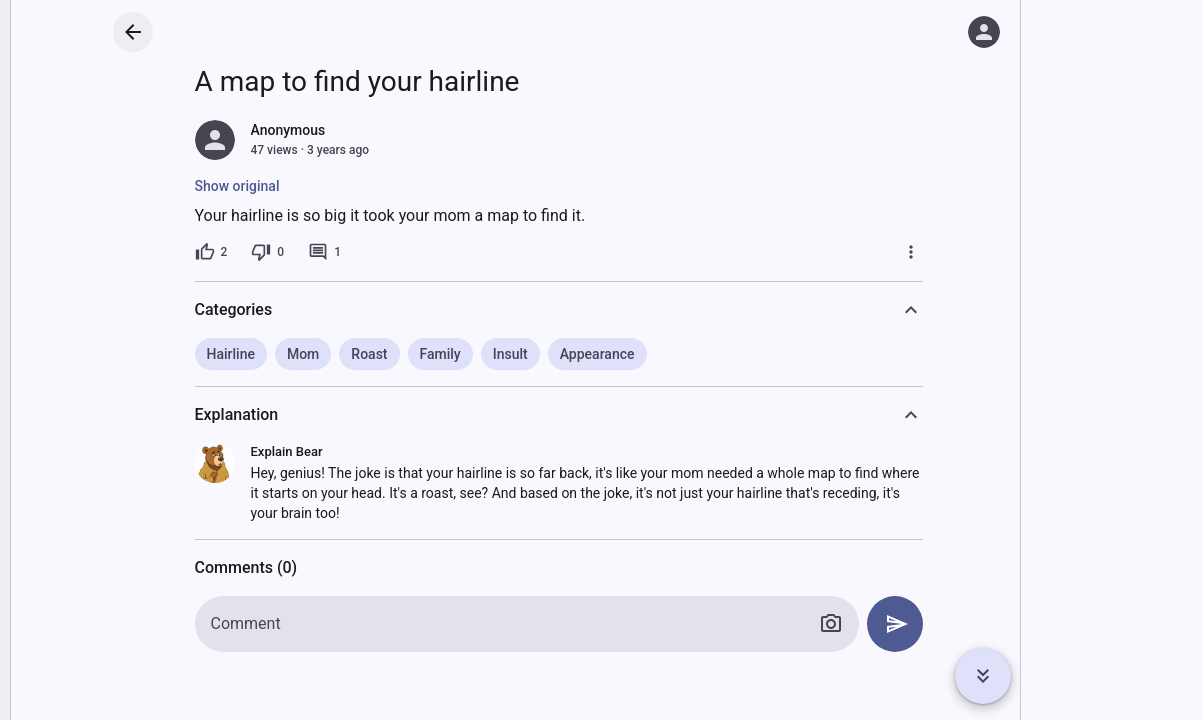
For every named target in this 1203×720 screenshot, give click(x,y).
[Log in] (984, 32)
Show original (237, 186)
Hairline (231, 354)
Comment (246, 623)
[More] (911, 252)
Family (440, 354)
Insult (510, 354)
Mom (303, 354)
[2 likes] (211, 252)
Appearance (597, 354)
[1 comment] (324, 252)
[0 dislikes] (267, 252)
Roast (369, 354)
